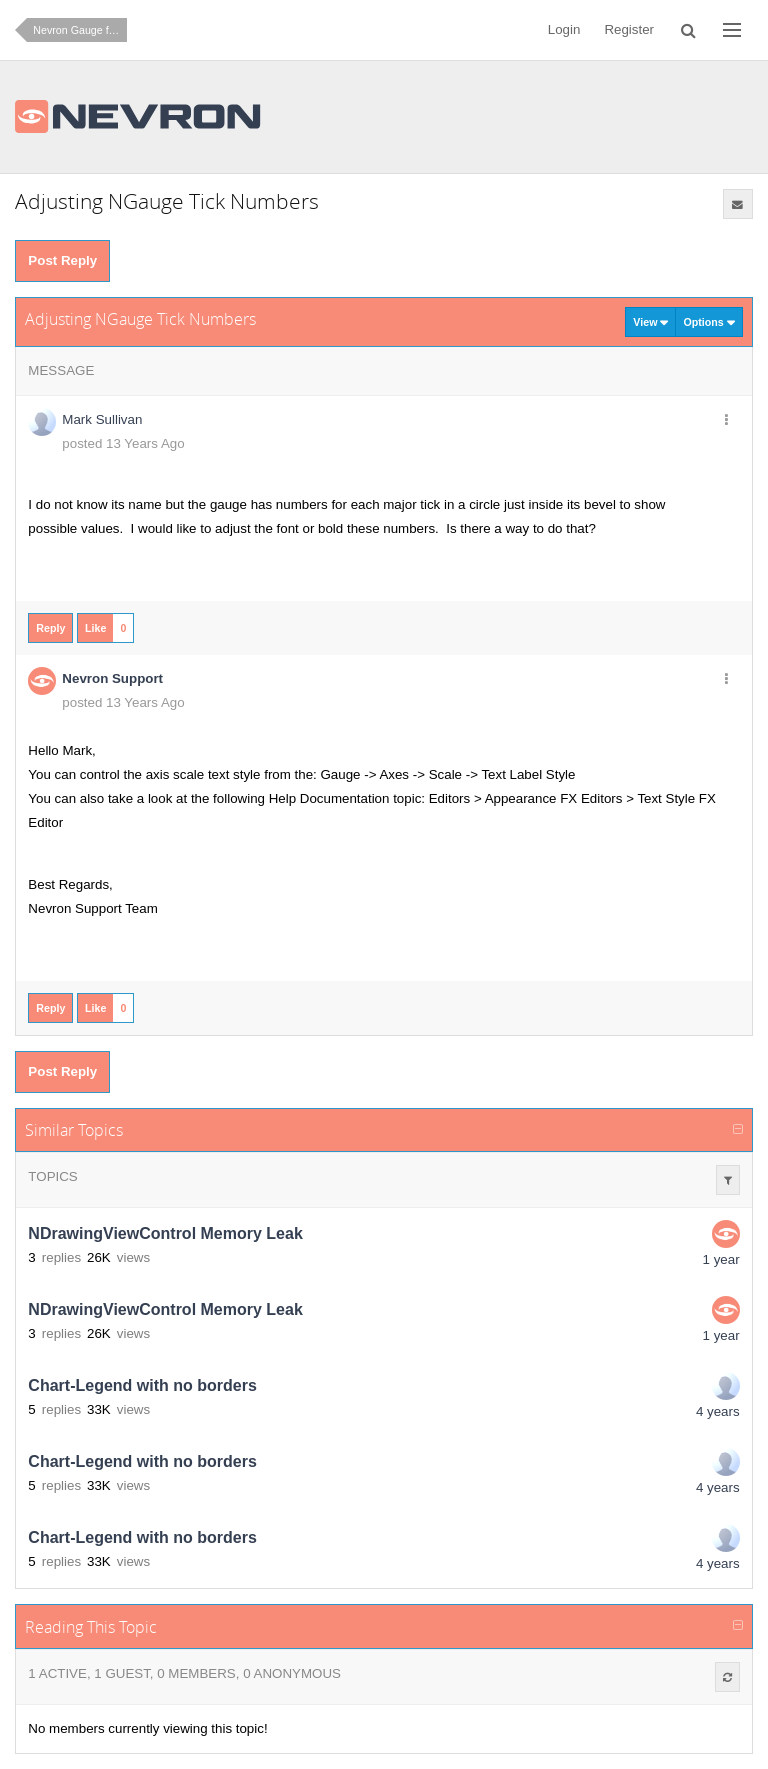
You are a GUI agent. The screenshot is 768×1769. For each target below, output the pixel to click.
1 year (721, 1259)
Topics (52, 1176)
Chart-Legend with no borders (142, 1385)
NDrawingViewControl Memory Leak (165, 1233)
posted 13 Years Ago (123, 443)
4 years (718, 1411)
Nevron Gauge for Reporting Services (80, 30)
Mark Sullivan (102, 419)
